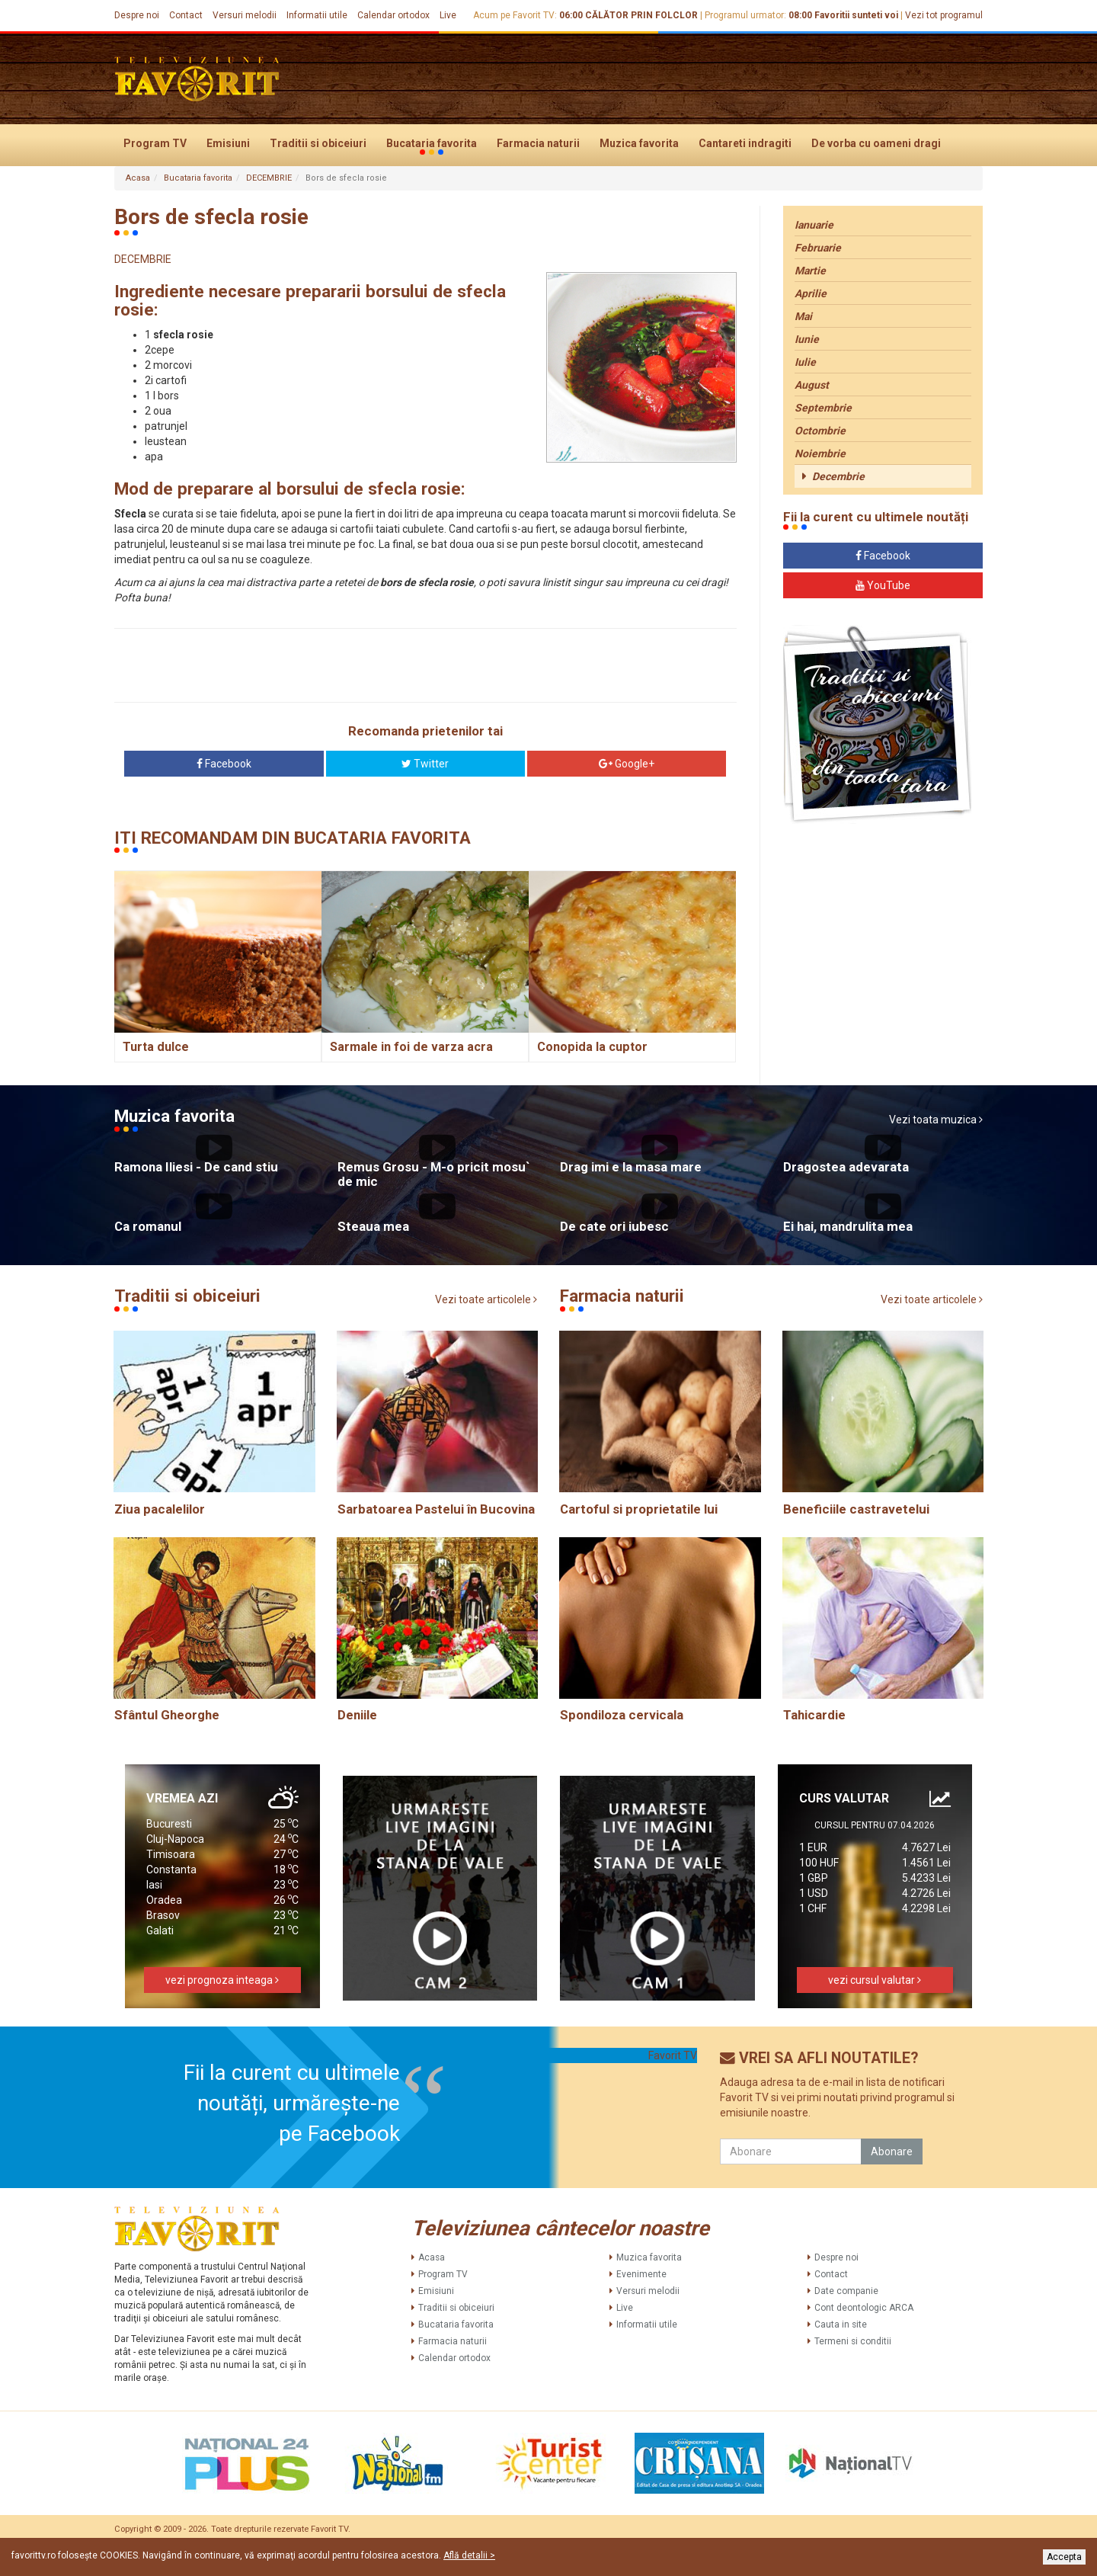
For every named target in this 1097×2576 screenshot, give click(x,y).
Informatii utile (316, 15)
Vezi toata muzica (936, 1119)
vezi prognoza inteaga (222, 1980)
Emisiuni (228, 143)
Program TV (155, 143)
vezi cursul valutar (874, 1980)
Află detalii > (469, 2555)
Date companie (846, 2291)
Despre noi (136, 15)
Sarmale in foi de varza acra (411, 1047)
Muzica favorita (639, 143)
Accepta (1064, 2557)
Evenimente (641, 2274)
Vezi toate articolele (486, 1299)
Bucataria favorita (431, 144)
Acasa (138, 178)
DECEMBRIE (269, 178)
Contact (186, 15)
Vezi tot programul (944, 15)
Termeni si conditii (852, 2341)
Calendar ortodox (393, 15)
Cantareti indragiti (745, 143)
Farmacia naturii (538, 143)
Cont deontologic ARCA (863, 2307)
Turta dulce (156, 1047)
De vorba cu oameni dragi (876, 143)
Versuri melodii (245, 15)
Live (448, 15)
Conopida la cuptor (592, 1047)
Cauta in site (840, 2324)
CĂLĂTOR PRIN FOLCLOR (641, 15)
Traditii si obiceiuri (318, 143)
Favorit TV (672, 2055)
